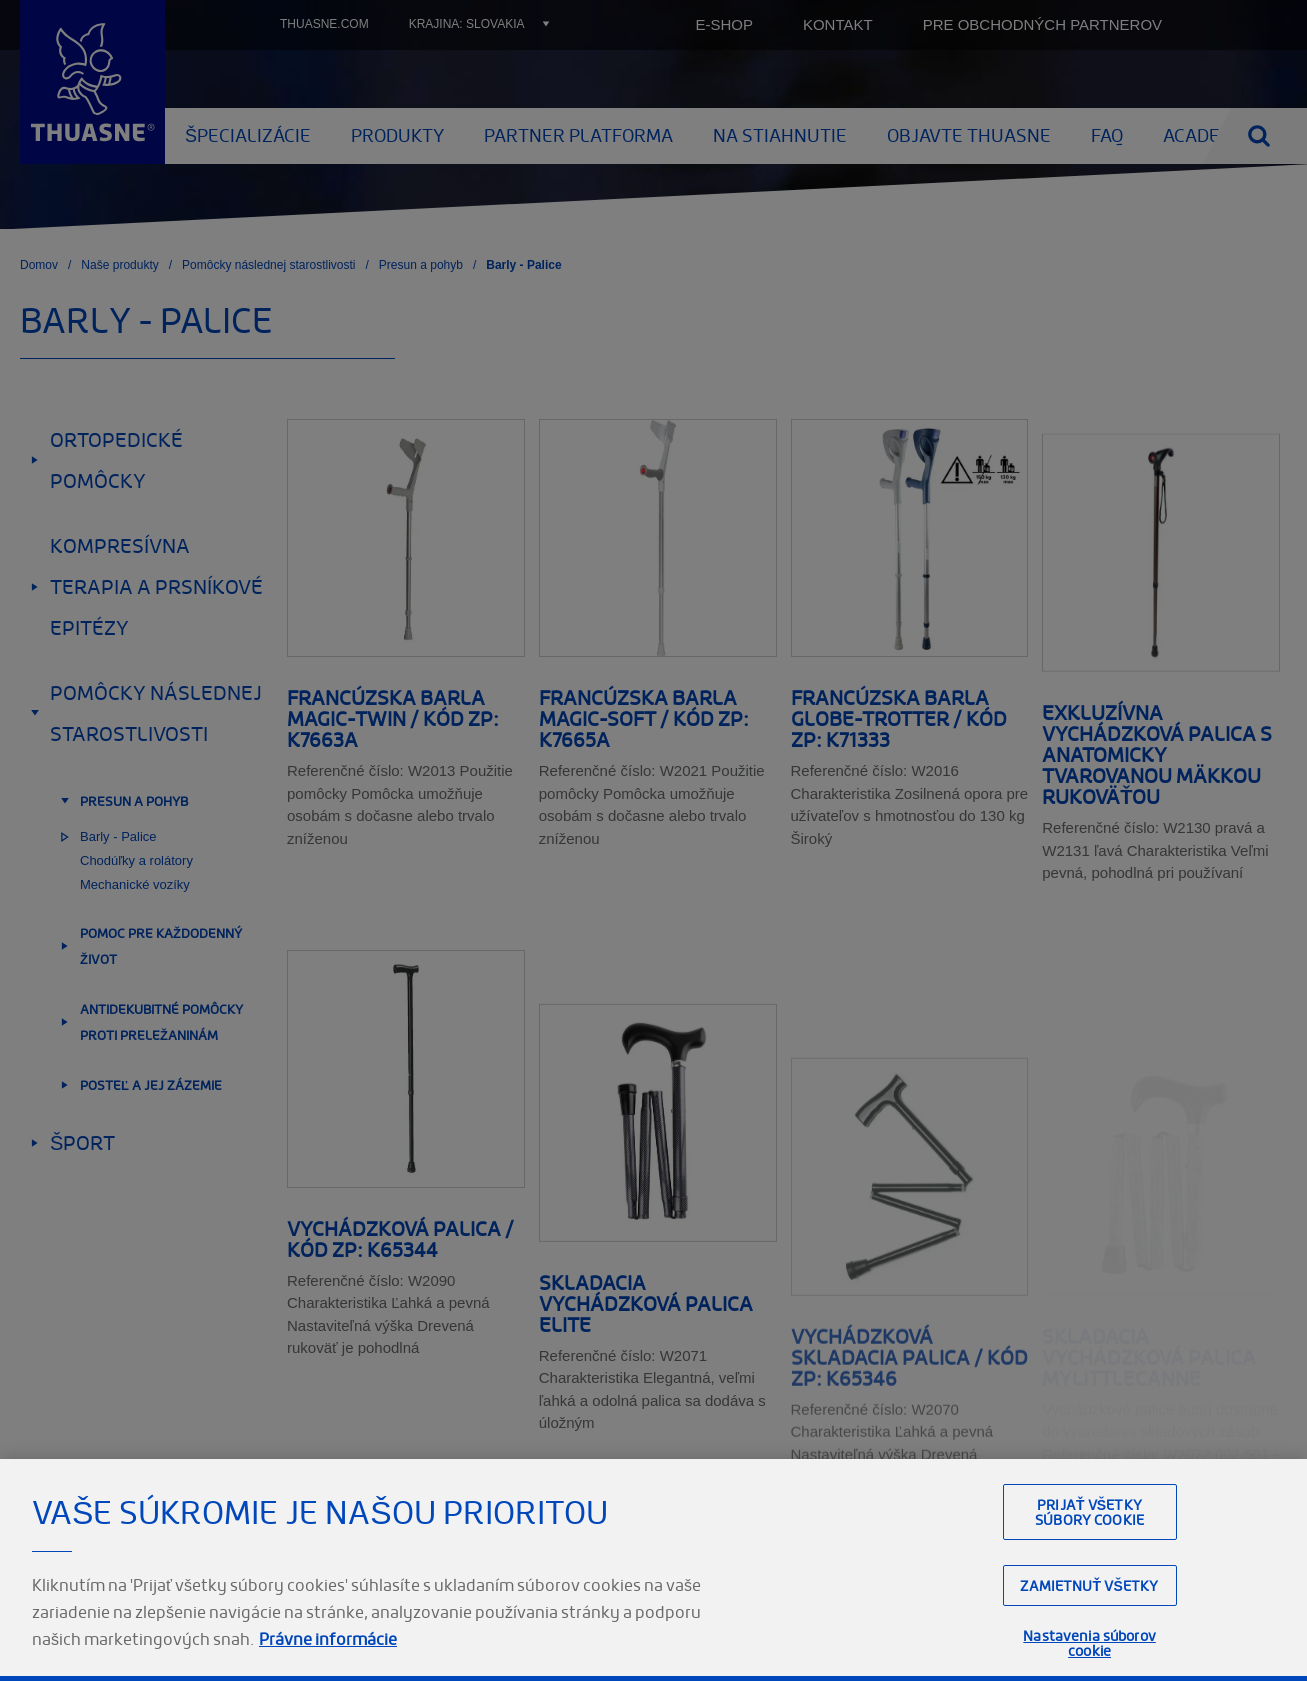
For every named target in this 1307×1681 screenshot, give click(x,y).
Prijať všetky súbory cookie (1089, 1557)
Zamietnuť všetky (1089, 1630)
